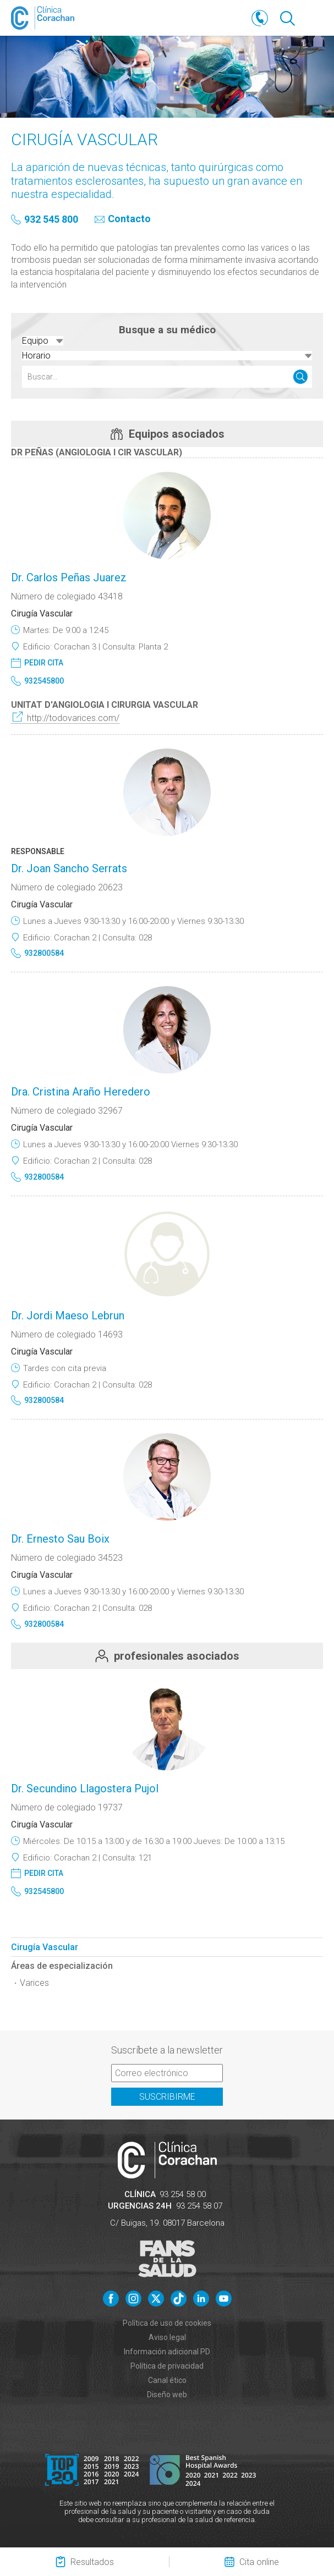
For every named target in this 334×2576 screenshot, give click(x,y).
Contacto (129, 219)
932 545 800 (51, 219)
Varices (34, 1983)
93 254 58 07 (199, 2206)
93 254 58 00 (183, 2194)
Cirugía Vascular (44, 1947)
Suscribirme (167, 2096)
